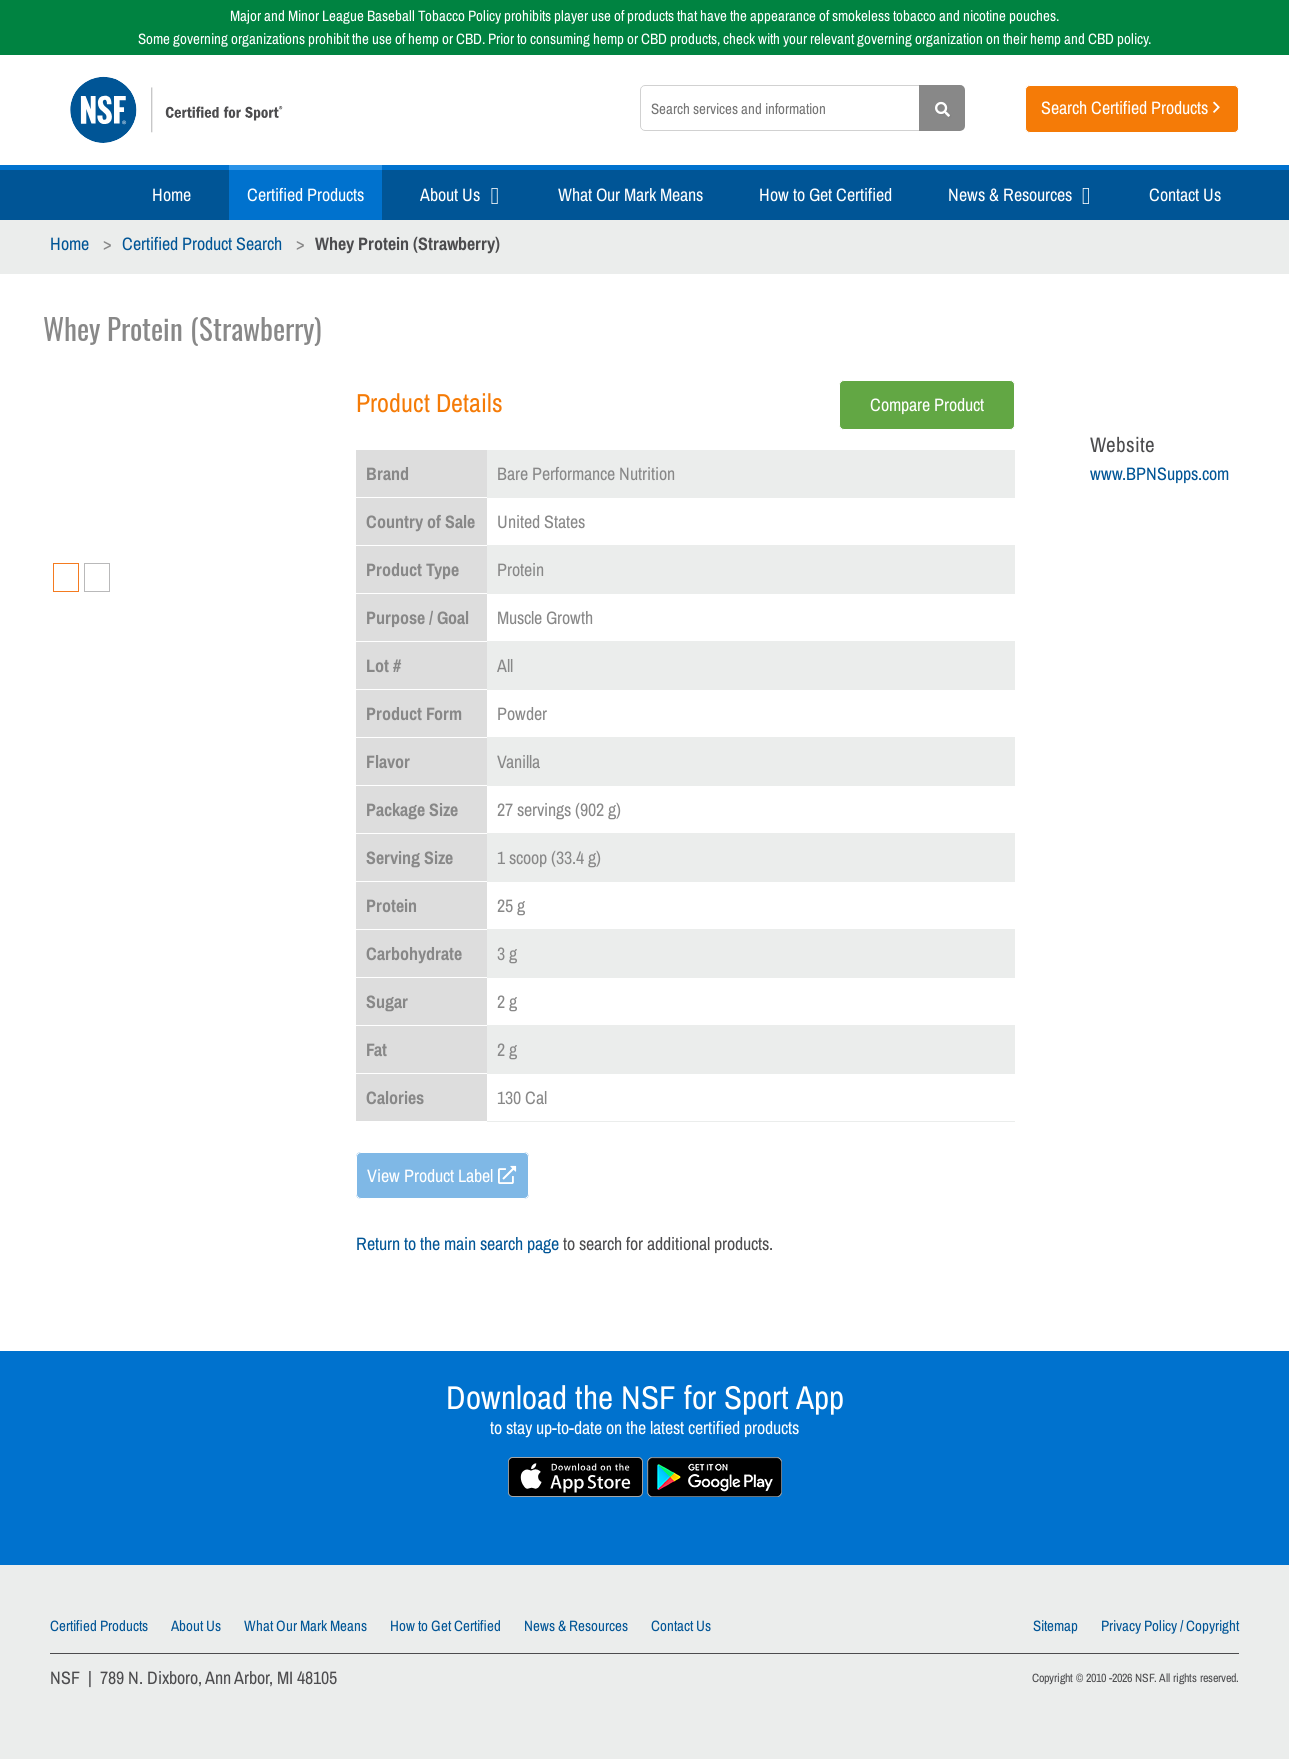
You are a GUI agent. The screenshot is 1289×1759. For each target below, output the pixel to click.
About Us (450, 194)
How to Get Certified (825, 194)
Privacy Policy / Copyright (1170, 1625)
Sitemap (1055, 1625)
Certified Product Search (202, 243)
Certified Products (305, 194)
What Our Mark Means (630, 194)
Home (171, 194)
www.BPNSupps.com (1159, 473)
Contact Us (1185, 194)
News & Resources (1010, 194)
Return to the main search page (457, 1243)
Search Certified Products (1124, 107)
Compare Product (927, 404)
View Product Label (430, 1175)
